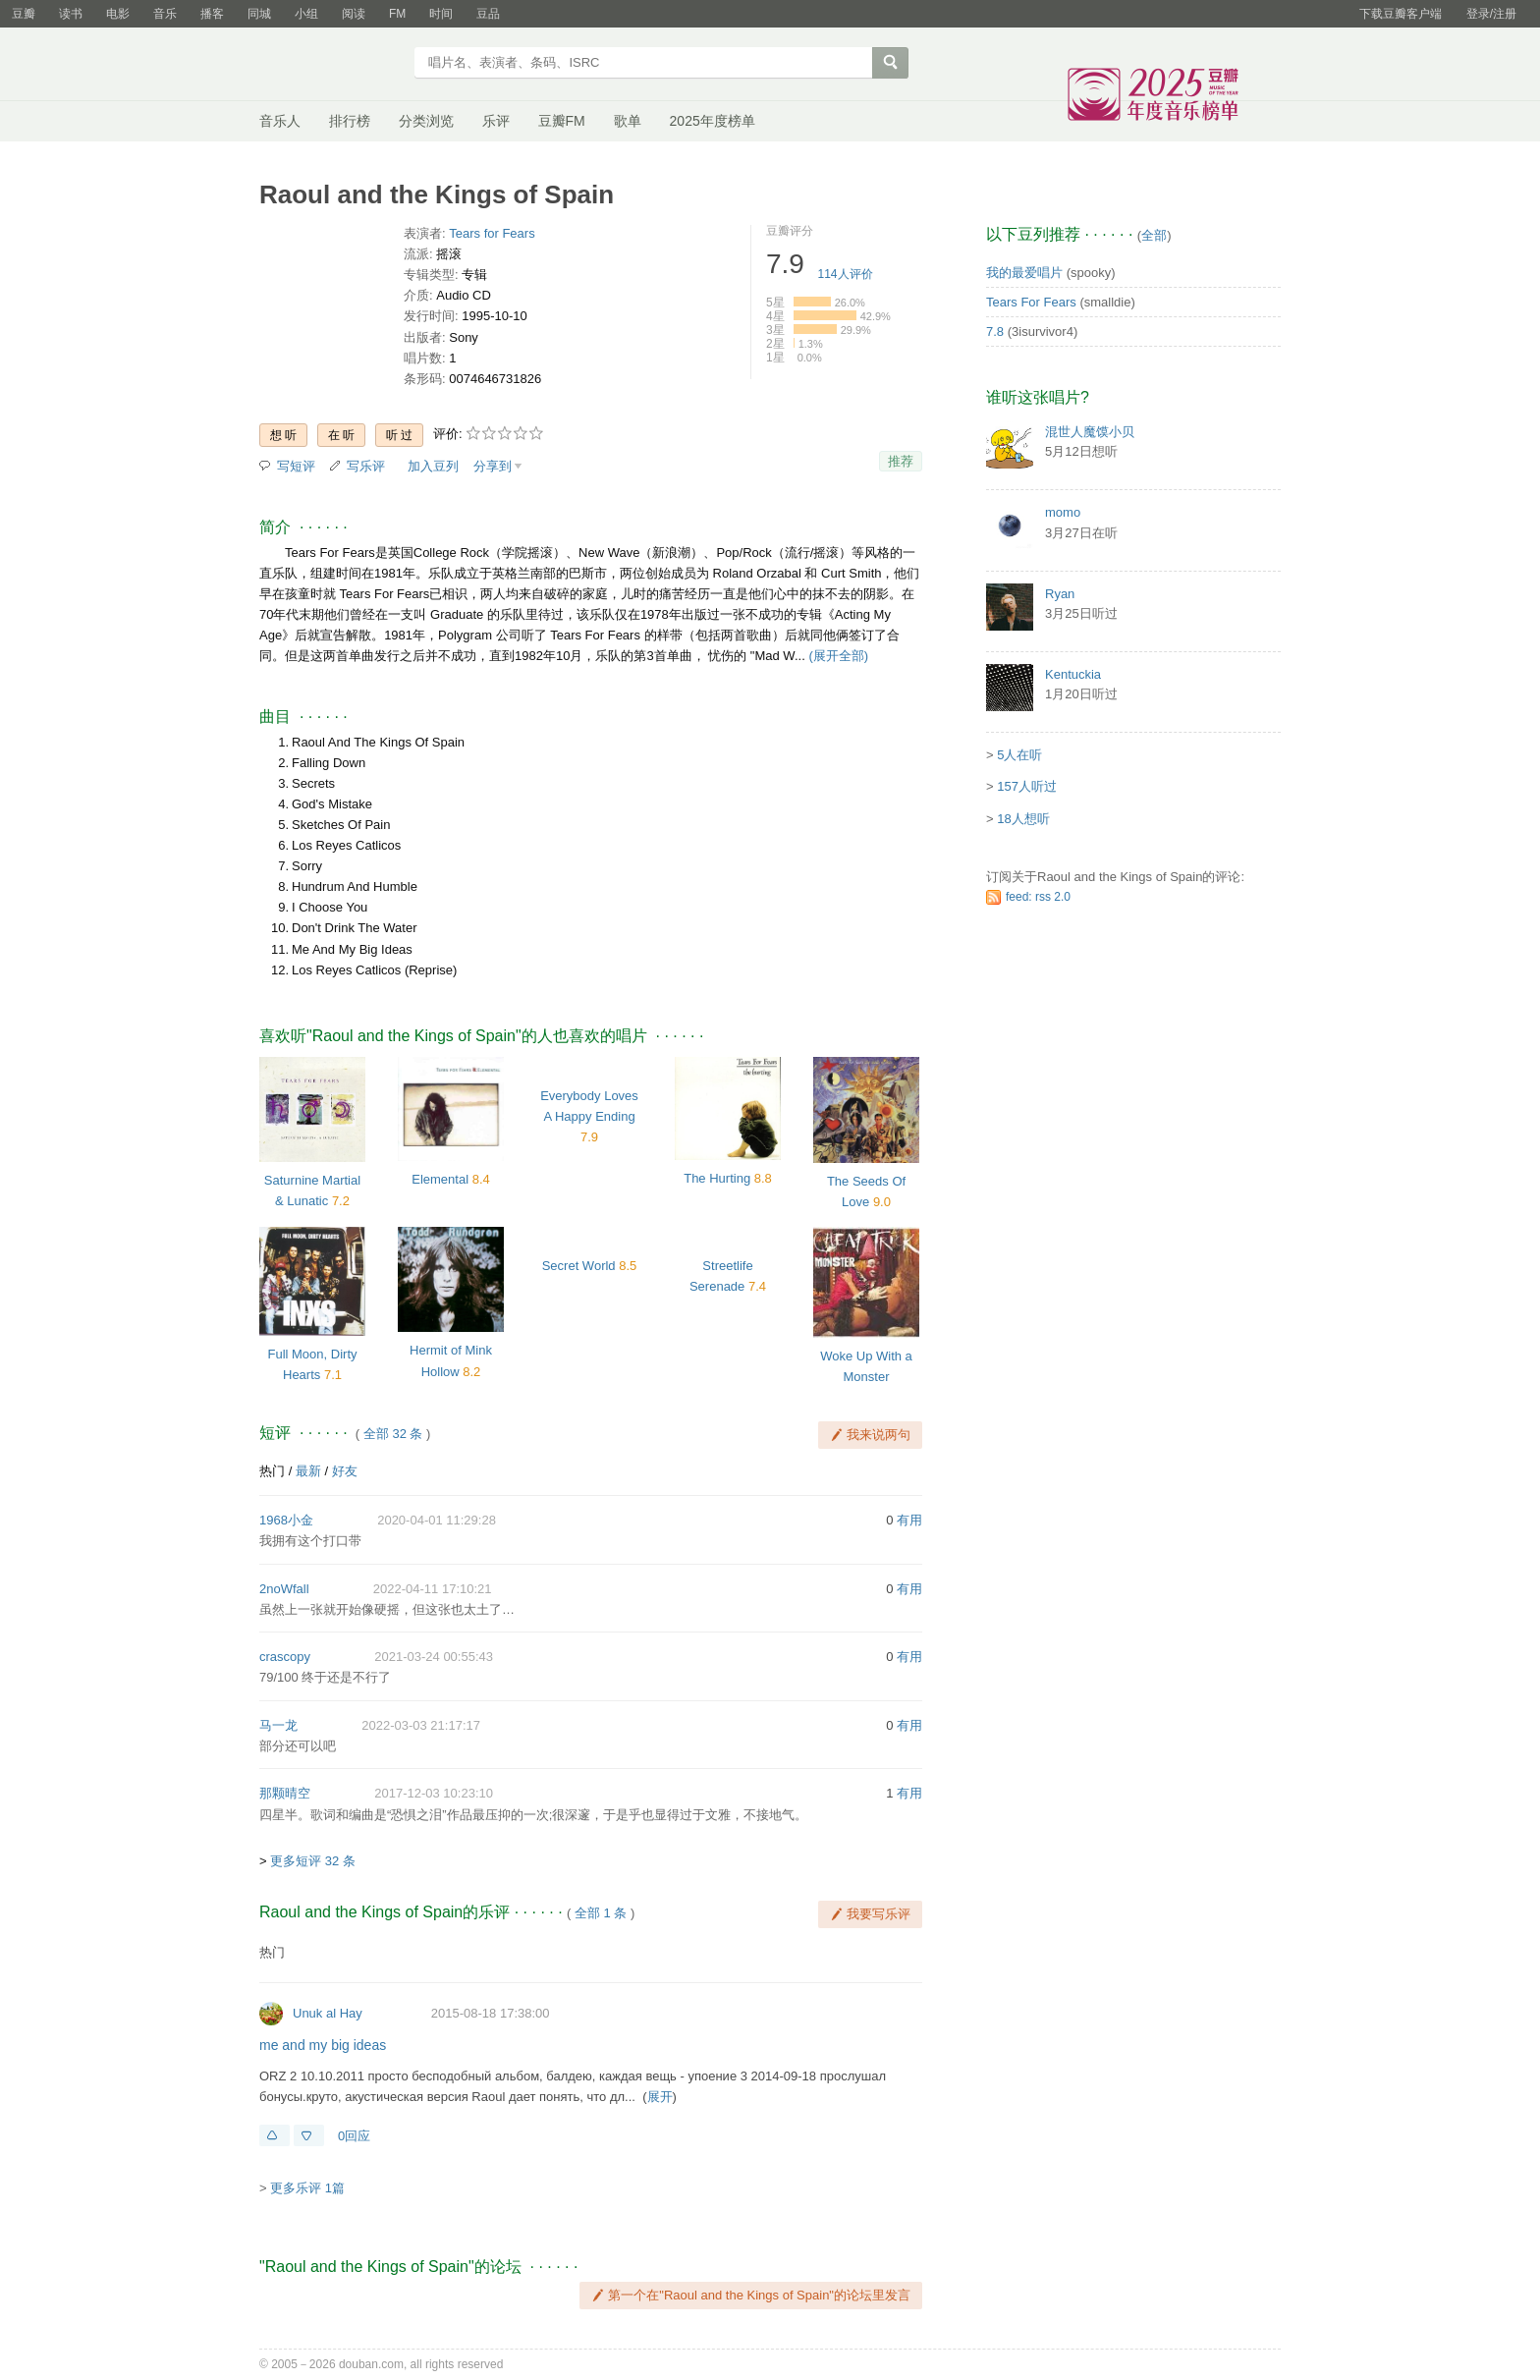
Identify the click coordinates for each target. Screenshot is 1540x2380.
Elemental (440, 1179)
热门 (272, 1471)
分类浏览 (426, 121)
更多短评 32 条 (313, 1861)
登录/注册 (1491, 14)
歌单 (627, 121)
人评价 (845, 274)
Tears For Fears (1031, 302)
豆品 (488, 14)
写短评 (296, 466)
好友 (345, 1471)
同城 (259, 14)
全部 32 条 (393, 1433)
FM (397, 14)
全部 (1154, 235)
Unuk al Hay (327, 2013)
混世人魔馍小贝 (1089, 431)
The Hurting (717, 1178)
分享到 (492, 466)
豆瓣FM (561, 121)
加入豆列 (433, 466)
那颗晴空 (284, 1793)
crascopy (284, 1656)
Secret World (579, 1265)
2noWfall (284, 1588)
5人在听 (1019, 754)
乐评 (496, 121)
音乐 (165, 14)
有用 (909, 1520)
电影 (118, 14)
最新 (308, 1471)
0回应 (354, 2136)
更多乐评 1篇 (307, 2188)
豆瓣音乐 (330, 64)
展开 (660, 2096)
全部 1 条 (601, 1913)
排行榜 (349, 121)
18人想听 (1023, 818)
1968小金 (286, 1520)
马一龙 (278, 1725)
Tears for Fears (491, 233)
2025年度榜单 (712, 121)
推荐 (900, 461)
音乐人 (280, 121)
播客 (212, 14)
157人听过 (1027, 786)
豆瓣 (23, 14)
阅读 (353, 14)
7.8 (995, 331)
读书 (70, 14)
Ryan (1059, 593)
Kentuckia (1073, 674)
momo (1062, 512)
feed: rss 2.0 (1038, 897)
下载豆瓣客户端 (1400, 14)
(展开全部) (838, 655)
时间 (441, 14)
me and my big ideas (322, 2045)
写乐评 (366, 466)
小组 (306, 14)
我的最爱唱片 (1024, 272)
